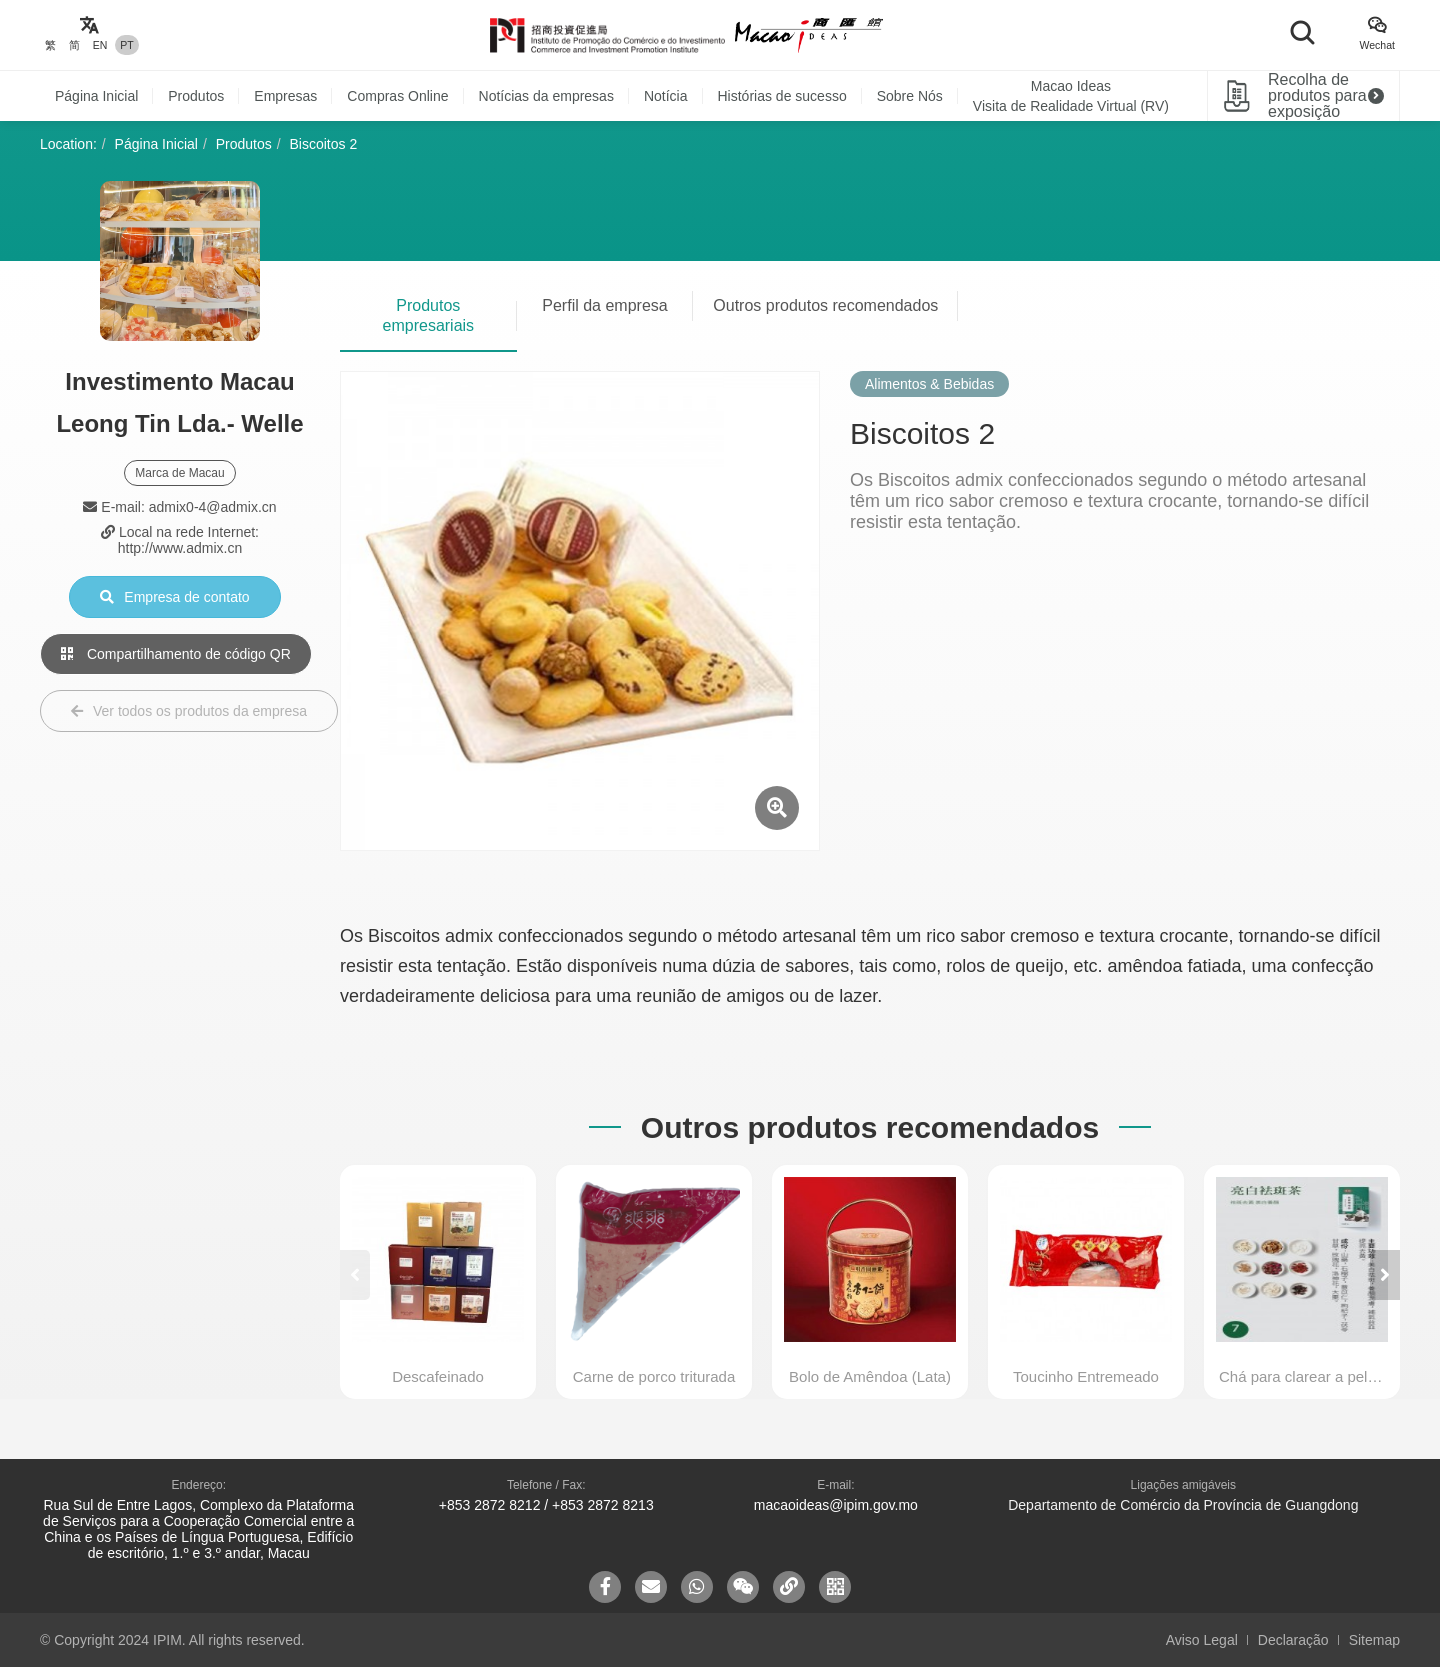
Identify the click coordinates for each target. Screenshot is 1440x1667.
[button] (1385, 1275)
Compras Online (397, 96)
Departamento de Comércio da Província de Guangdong (1183, 1505)
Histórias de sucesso (782, 96)
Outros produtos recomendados (825, 305)
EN (100, 45)
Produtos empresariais (429, 315)
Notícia (666, 96)
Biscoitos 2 (324, 144)
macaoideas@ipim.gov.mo (836, 1505)
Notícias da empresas (546, 96)
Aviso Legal (1202, 1640)
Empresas (285, 96)
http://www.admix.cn (180, 548)
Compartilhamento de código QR (176, 654)
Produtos (196, 96)
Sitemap (1374, 1640)
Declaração (1293, 1640)
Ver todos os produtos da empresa (189, 711)
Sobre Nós (910, 96)
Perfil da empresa (604, 305)
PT (126, 45)
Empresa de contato (174, 597)
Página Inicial (96, 96)
